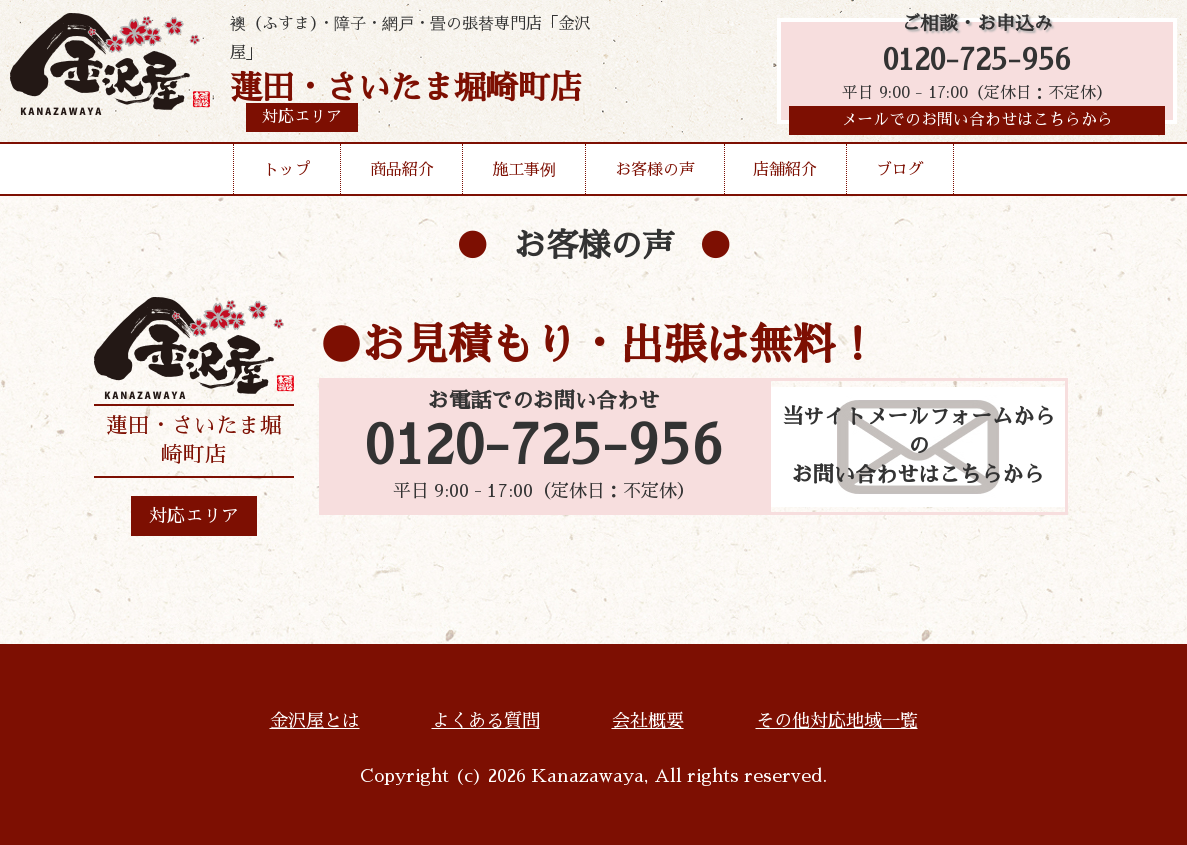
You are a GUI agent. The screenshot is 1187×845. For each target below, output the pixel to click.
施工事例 (524, 174)
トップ (287, 174)
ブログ (900, 174)
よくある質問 (486, 721)
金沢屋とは (315, 721)
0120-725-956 (977, 62)
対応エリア (194, 516)
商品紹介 (402, 174)
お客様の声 (655, 174)
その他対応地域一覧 (837, 721)
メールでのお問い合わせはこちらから (977, 125)
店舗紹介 (785, 174)
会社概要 (648, 721)
